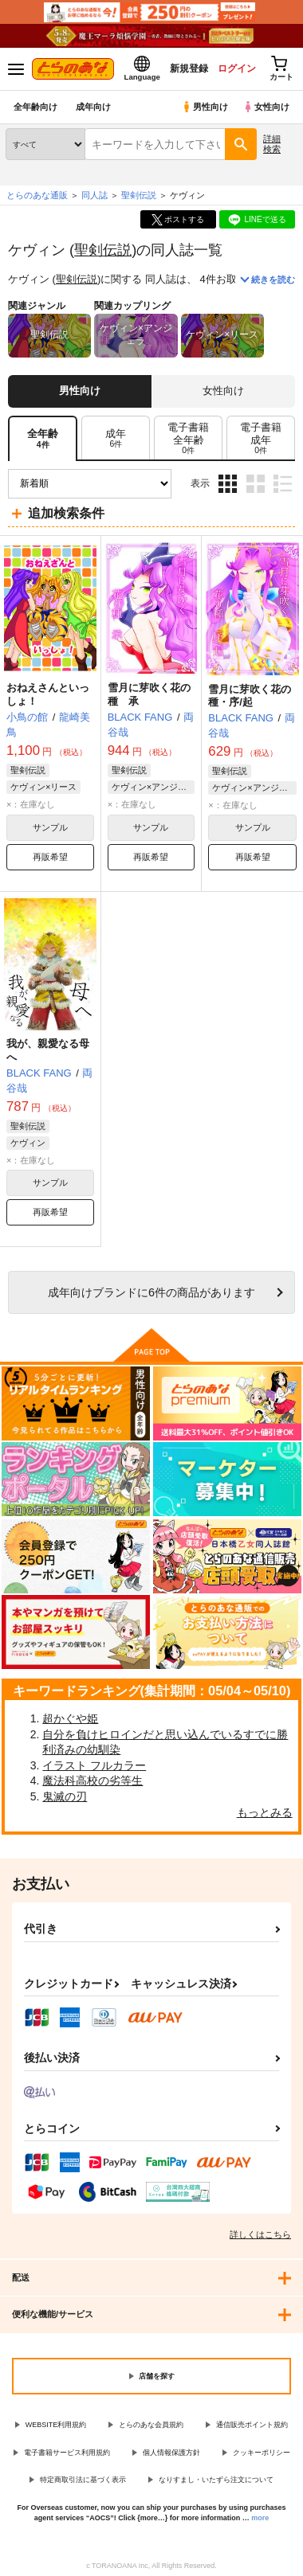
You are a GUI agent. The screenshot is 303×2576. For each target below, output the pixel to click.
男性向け (204, 106)
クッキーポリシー (261, 2453)
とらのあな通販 (37, 195)
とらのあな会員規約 (151, 2425)
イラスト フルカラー (94, 1765)
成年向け (93, 106)
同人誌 (94, 195)
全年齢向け (35, 106)
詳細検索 (272, 144)
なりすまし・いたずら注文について (216, 2480)
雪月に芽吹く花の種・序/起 (249, 696)
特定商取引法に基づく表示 (83, 2480)
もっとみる (265, 1812)
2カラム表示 (255, 483)
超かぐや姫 (70, 1718)
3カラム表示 (227, 483)
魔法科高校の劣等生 (92, 1780)
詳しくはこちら (260, 2234)
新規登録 (189, 68)
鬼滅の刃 (64, 1796)
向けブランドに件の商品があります (151, 1292)
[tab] (115, 438)
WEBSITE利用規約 (56, 2425)
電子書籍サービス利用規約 (67, 2453)
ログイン (237, 68)
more (260, 2518)
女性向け (265, 106)
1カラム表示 (282, 483)
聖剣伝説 (103, 249)
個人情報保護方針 (171, 2453)
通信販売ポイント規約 (252, 2425)
